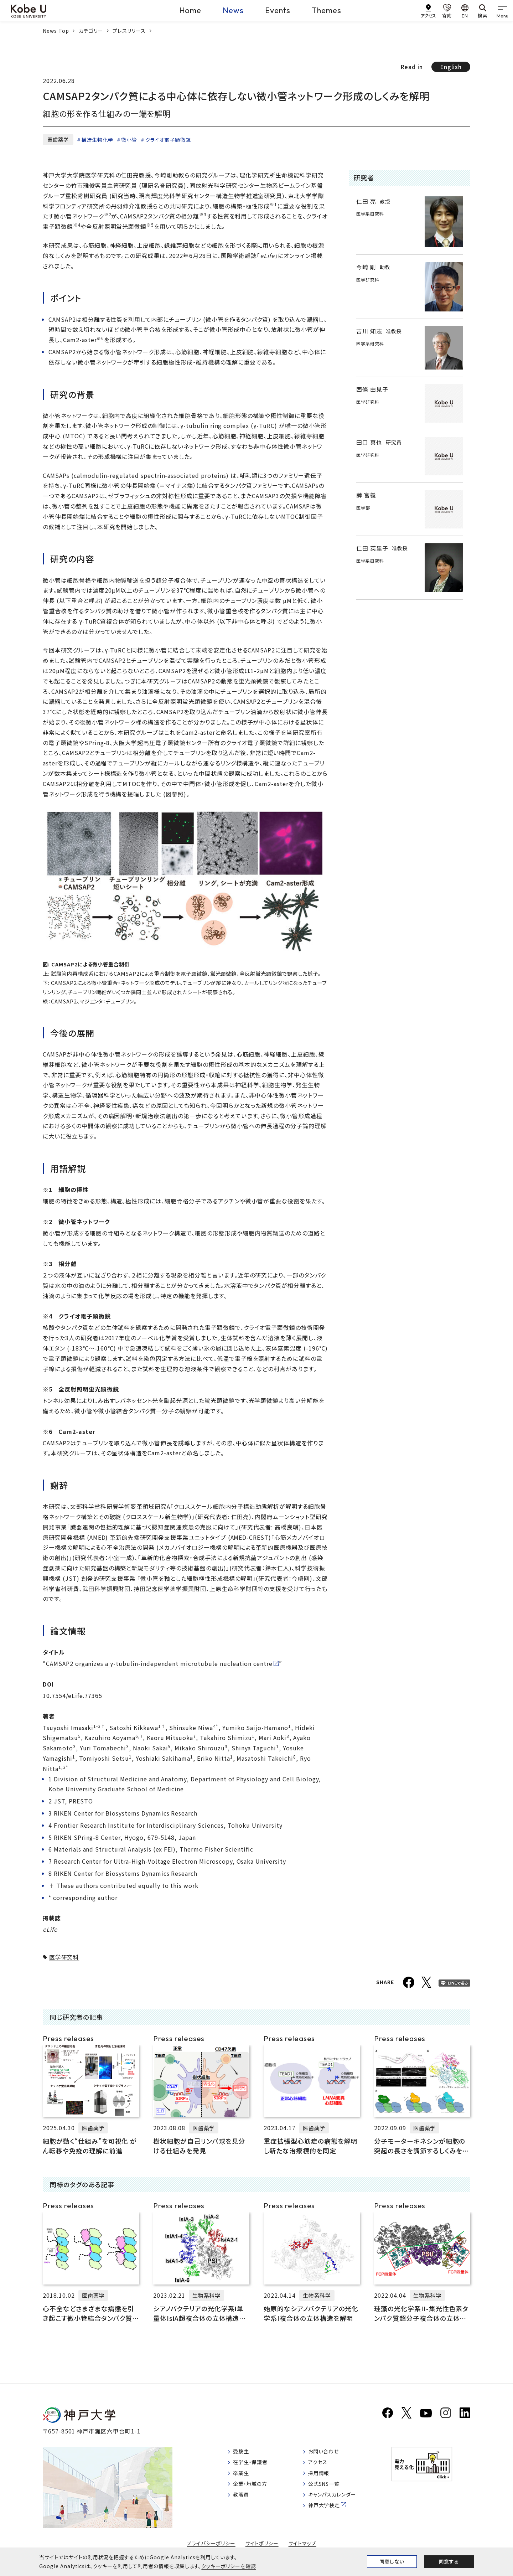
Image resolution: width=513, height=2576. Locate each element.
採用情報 (327, 2478)
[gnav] (502, 10)
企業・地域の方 (253, 2490)
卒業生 (243, 2478)
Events (277, 10)
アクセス (325, 2466)
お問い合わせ (332, 2454)
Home (190, 10)
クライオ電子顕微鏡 (168, 139)
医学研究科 (64, 1957)
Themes (326, 10)
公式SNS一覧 (333, 2490)
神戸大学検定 (333, 2514)
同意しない (391, 2561)
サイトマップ (303, 2545)
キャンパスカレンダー (342, 2502)
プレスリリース (129, 30)
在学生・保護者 (253, 2466)
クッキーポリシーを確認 (228, 2566)
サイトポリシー (262, 2545)
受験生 (243, 2454)
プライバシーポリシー (210, 2545)
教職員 (243, 2502)
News (233, 10)
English (451, 66)
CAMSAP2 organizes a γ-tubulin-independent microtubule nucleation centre (159, 1663)
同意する (449, 2561)
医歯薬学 (58, 139)
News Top (56, 30)
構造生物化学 (97, 139)
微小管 (129, 139)
